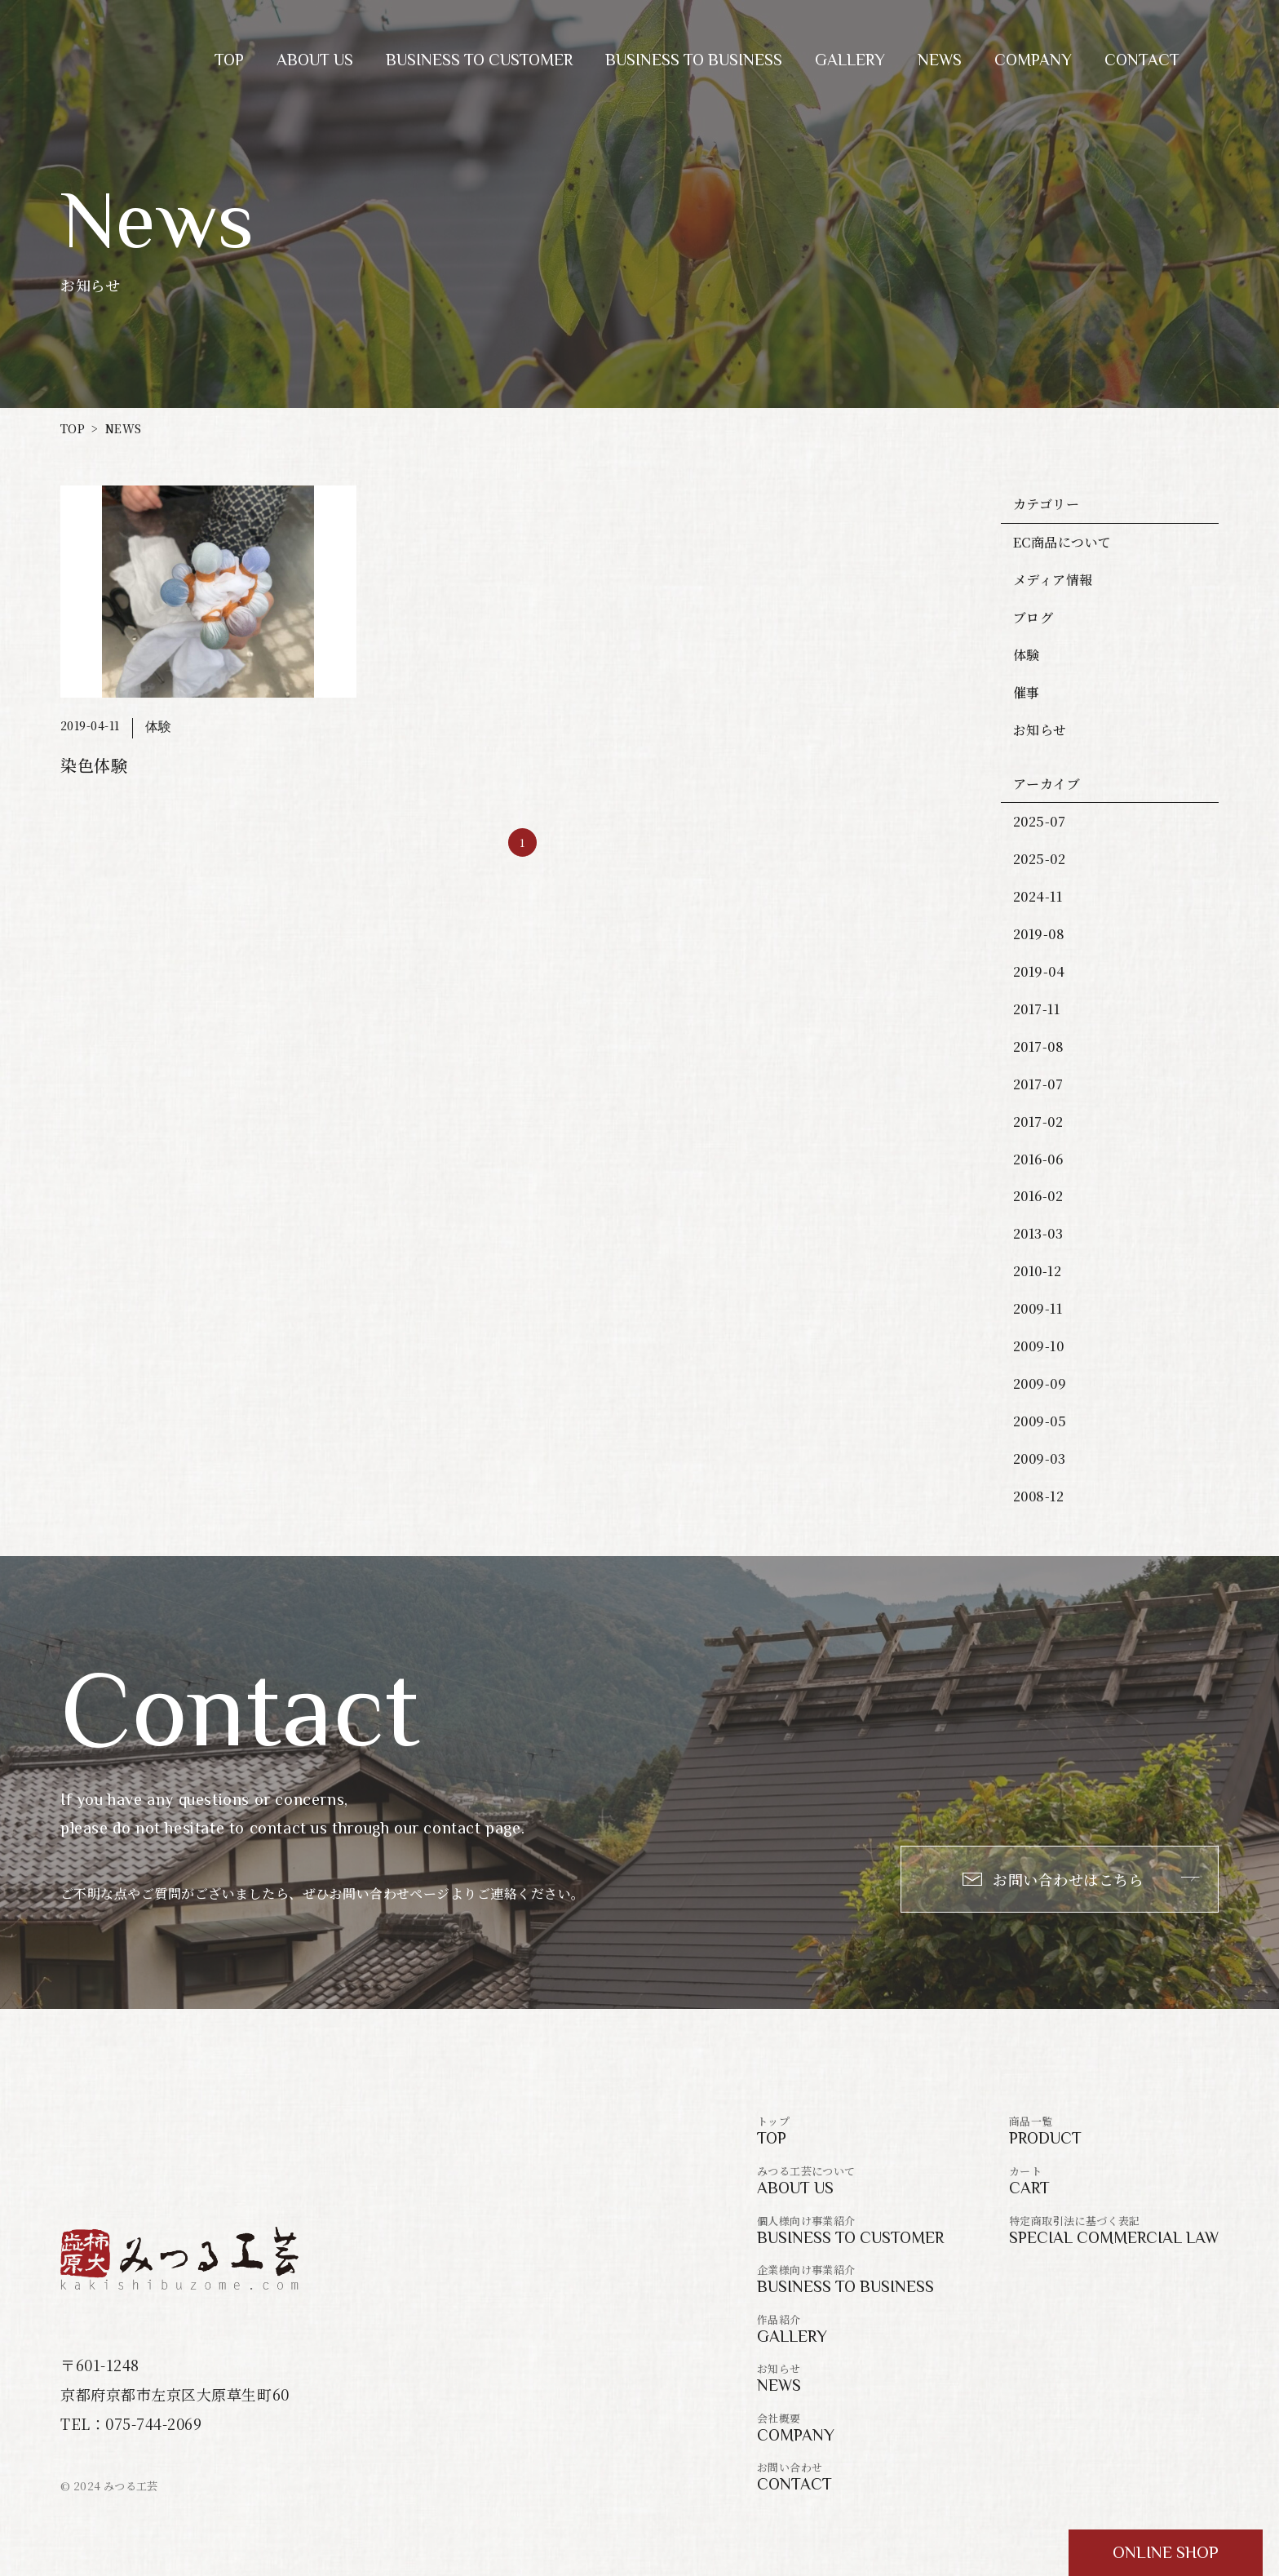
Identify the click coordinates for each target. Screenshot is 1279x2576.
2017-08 (1038, 1046)
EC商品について (1062, 542)
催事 (1026, 692)
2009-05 (1039, 1421)
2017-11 (1036, 1009)
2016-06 (1038, 1159)
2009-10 (1038, 1346)
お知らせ (1040, 729)
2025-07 (1039, 821)
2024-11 (1037, 896)
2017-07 (1038, 1084)
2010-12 (1037, 1270)
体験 (1026, 654)
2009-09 (1039, 1383)
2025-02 (1039, 858)
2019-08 (1038, 933)
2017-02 (1038, 1121)
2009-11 (1037, 1308)
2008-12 (1038, 1496)
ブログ (1033, 617)
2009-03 (1039, 1458)
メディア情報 (1053, 579)
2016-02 (1038, 1195)
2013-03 (1038, 1233)
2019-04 (1038, 971)
